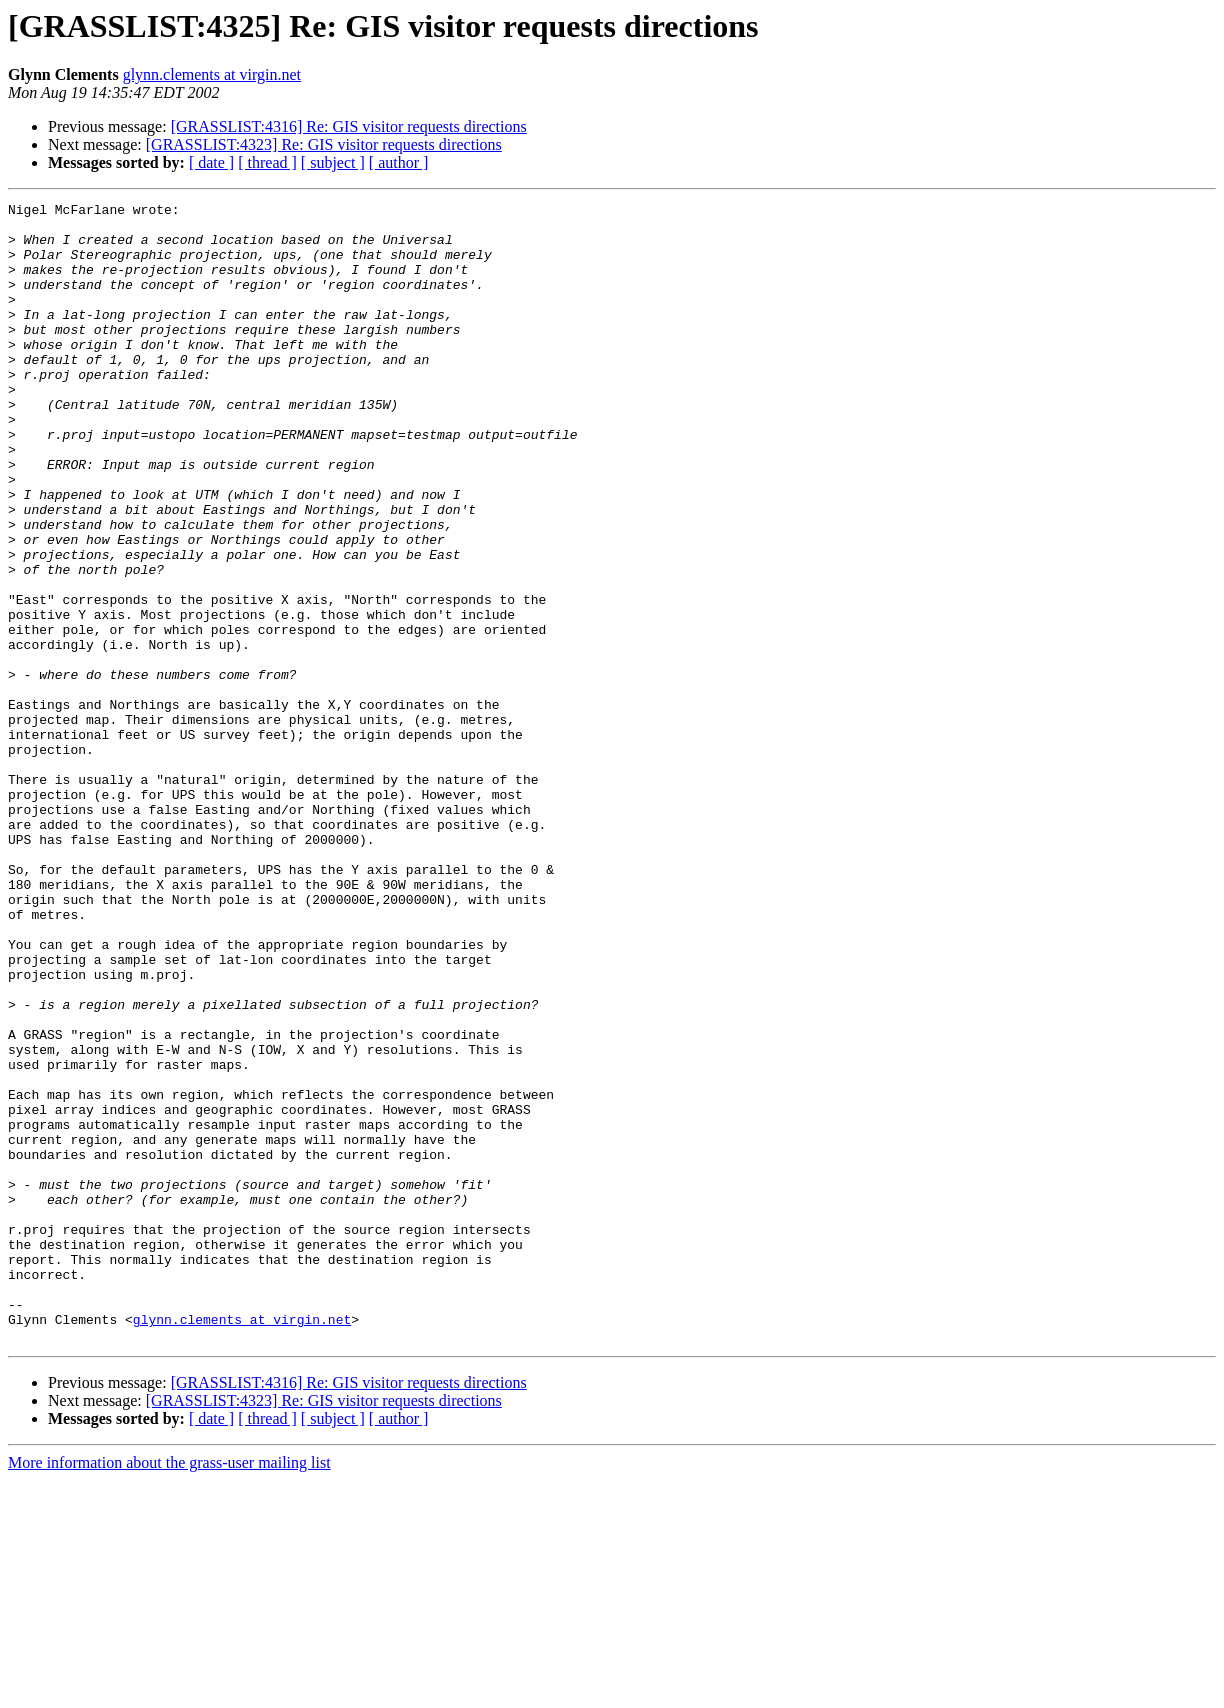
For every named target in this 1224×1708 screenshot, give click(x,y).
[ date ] (211, 162)
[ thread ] (267, 162)
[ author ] (399, 162)
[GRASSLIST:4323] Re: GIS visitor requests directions (324, 144)
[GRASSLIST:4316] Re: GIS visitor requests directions (349, 126)
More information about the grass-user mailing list (169, 1690)
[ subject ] (333, 162)
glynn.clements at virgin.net (212, 74)
